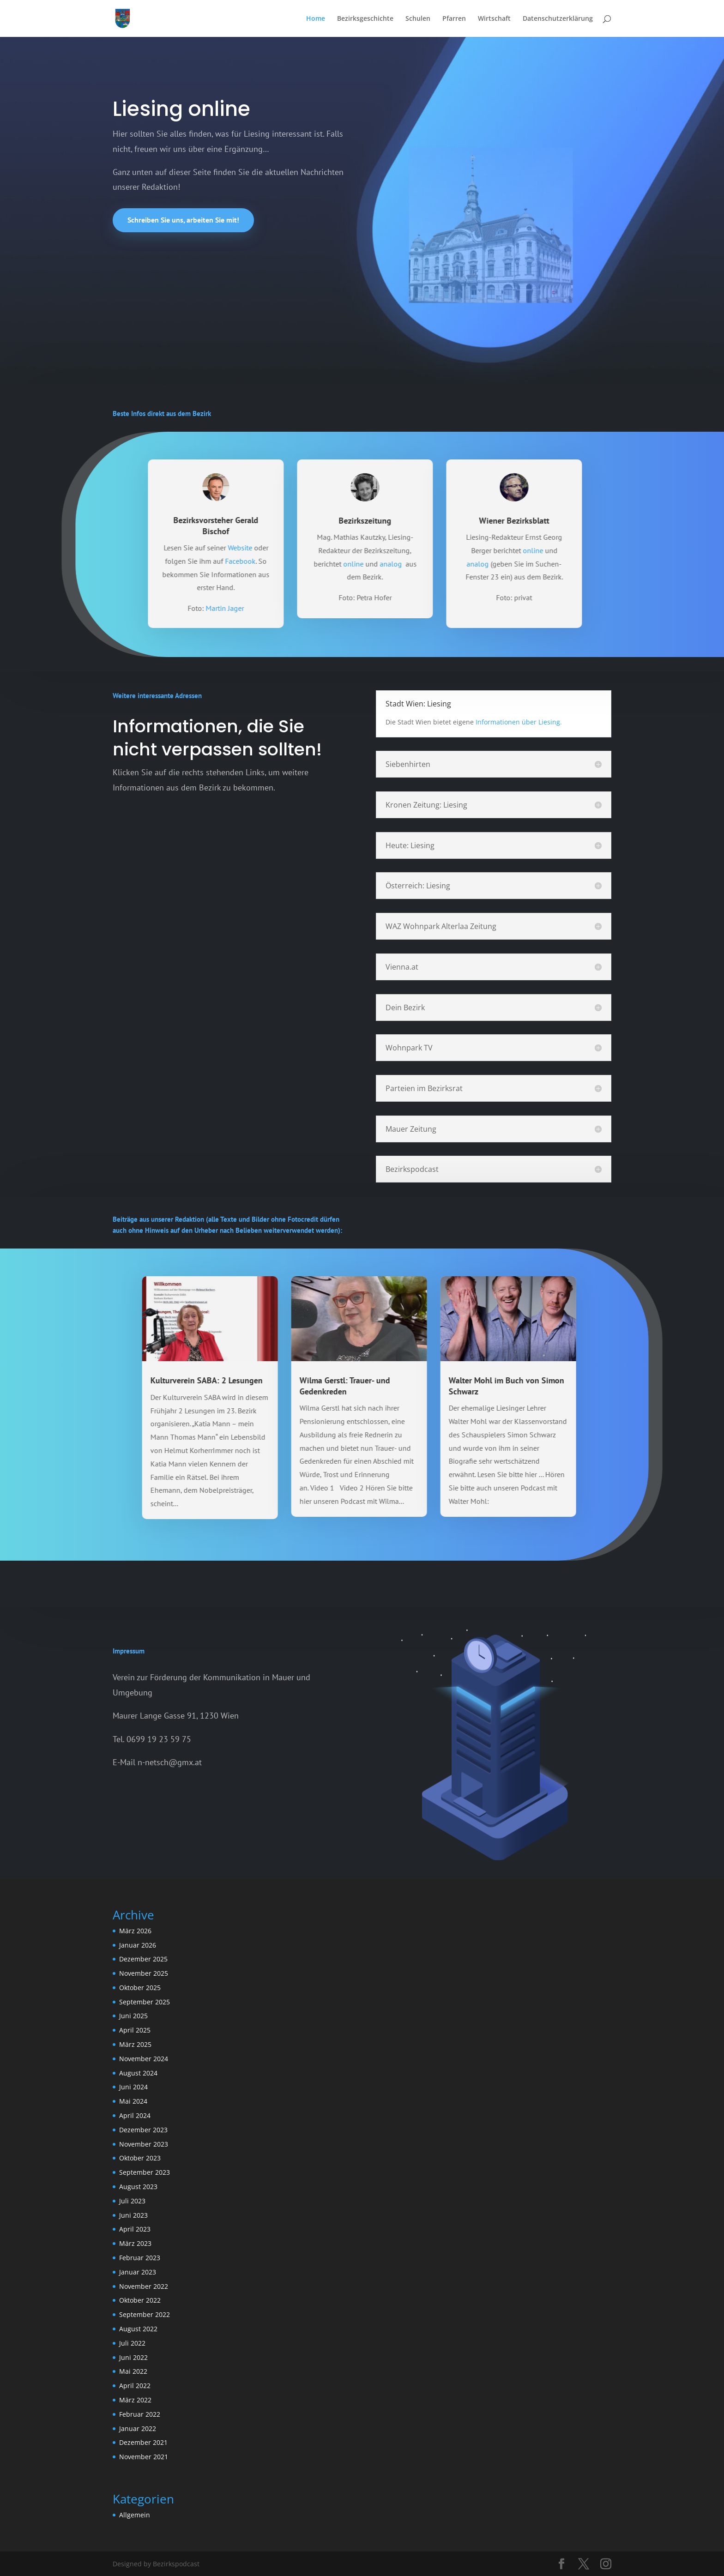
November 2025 (143, 1973)
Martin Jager (285, 608)
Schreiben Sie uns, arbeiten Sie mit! (183, 219)
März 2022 (135, 2399)
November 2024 (143, 2058)
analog (451, 563)
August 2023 (138, 2186)
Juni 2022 (133, 2357)
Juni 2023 (133, 2215)
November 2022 (143, 2286)
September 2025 (144, 2001)
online (414, 563)
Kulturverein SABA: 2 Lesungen (146, 1380)
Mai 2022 (133, 2371)
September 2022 (144, 2314)
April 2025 (135, 2030)
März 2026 (135, 1930)
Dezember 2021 (143, 2442)
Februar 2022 (139, 2414)
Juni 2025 (133, 2015)
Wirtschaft (494, 19)
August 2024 (138, 2073)
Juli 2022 (132, 2343)
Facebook (301, 561)
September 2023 (144, 2172)
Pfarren (454, 19)
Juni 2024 (133, 2086)
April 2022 (135, 2385)
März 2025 (135, 2044)
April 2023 (135, 2229)
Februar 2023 (139, 2257)
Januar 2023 (137, 2272)
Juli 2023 (132, 2200)
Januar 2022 (137, 2428)
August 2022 (138, 2328)
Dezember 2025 (143, 1959)
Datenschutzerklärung (558, 19)
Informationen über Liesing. (519, 722)
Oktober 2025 (140, 1987)
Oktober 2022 (140, 2300)
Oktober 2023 (140, 2158)
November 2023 (143, 2144)
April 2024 (135, 2115)
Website (301, 547)
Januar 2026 (137, 1945)
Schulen (417, 19)
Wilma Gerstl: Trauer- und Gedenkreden (284, 1385)
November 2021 (143, 2456)
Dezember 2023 (143, 2129)
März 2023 (135, 2243)
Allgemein (134, 2514)
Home (315, 19)
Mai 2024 (133, 2101)
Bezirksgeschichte (365, 19)
